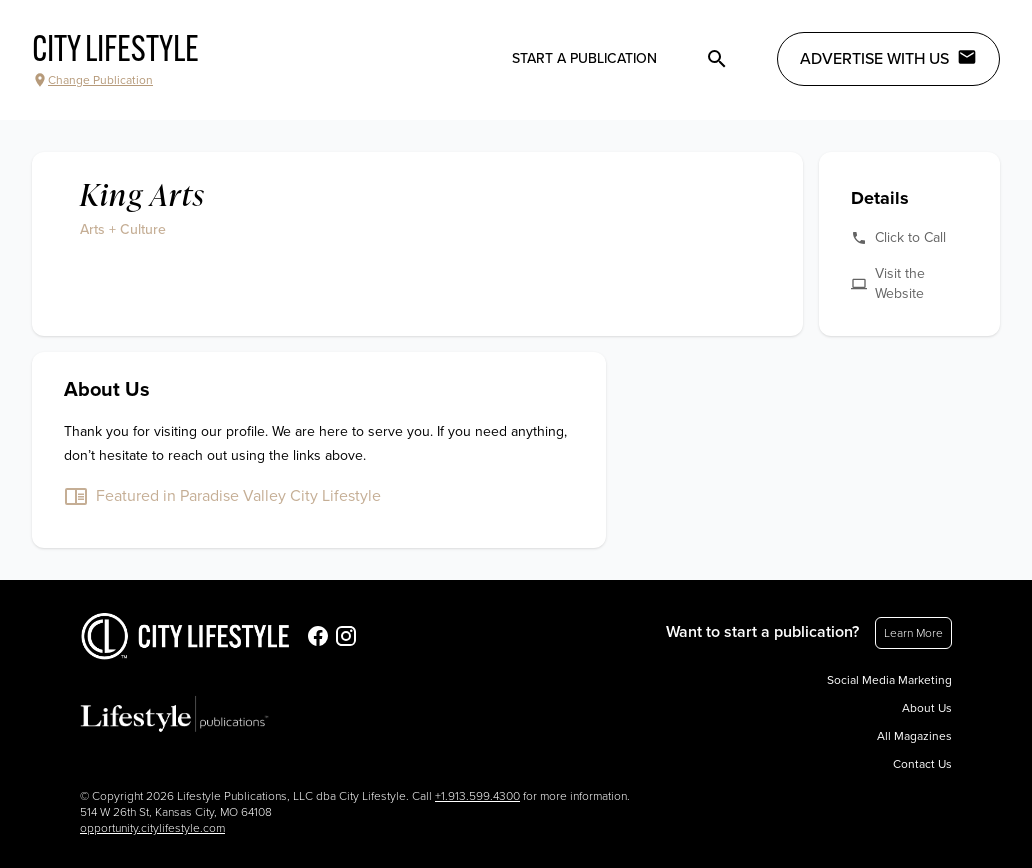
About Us (927, 708)
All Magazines (914, 736)
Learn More (913, 633)
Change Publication (92, 80)
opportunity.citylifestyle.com (152, 828)
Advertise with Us (888, 58)
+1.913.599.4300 (477, 796)
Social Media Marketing (889, 680)
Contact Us (922, 764)
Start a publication (584, 58)
